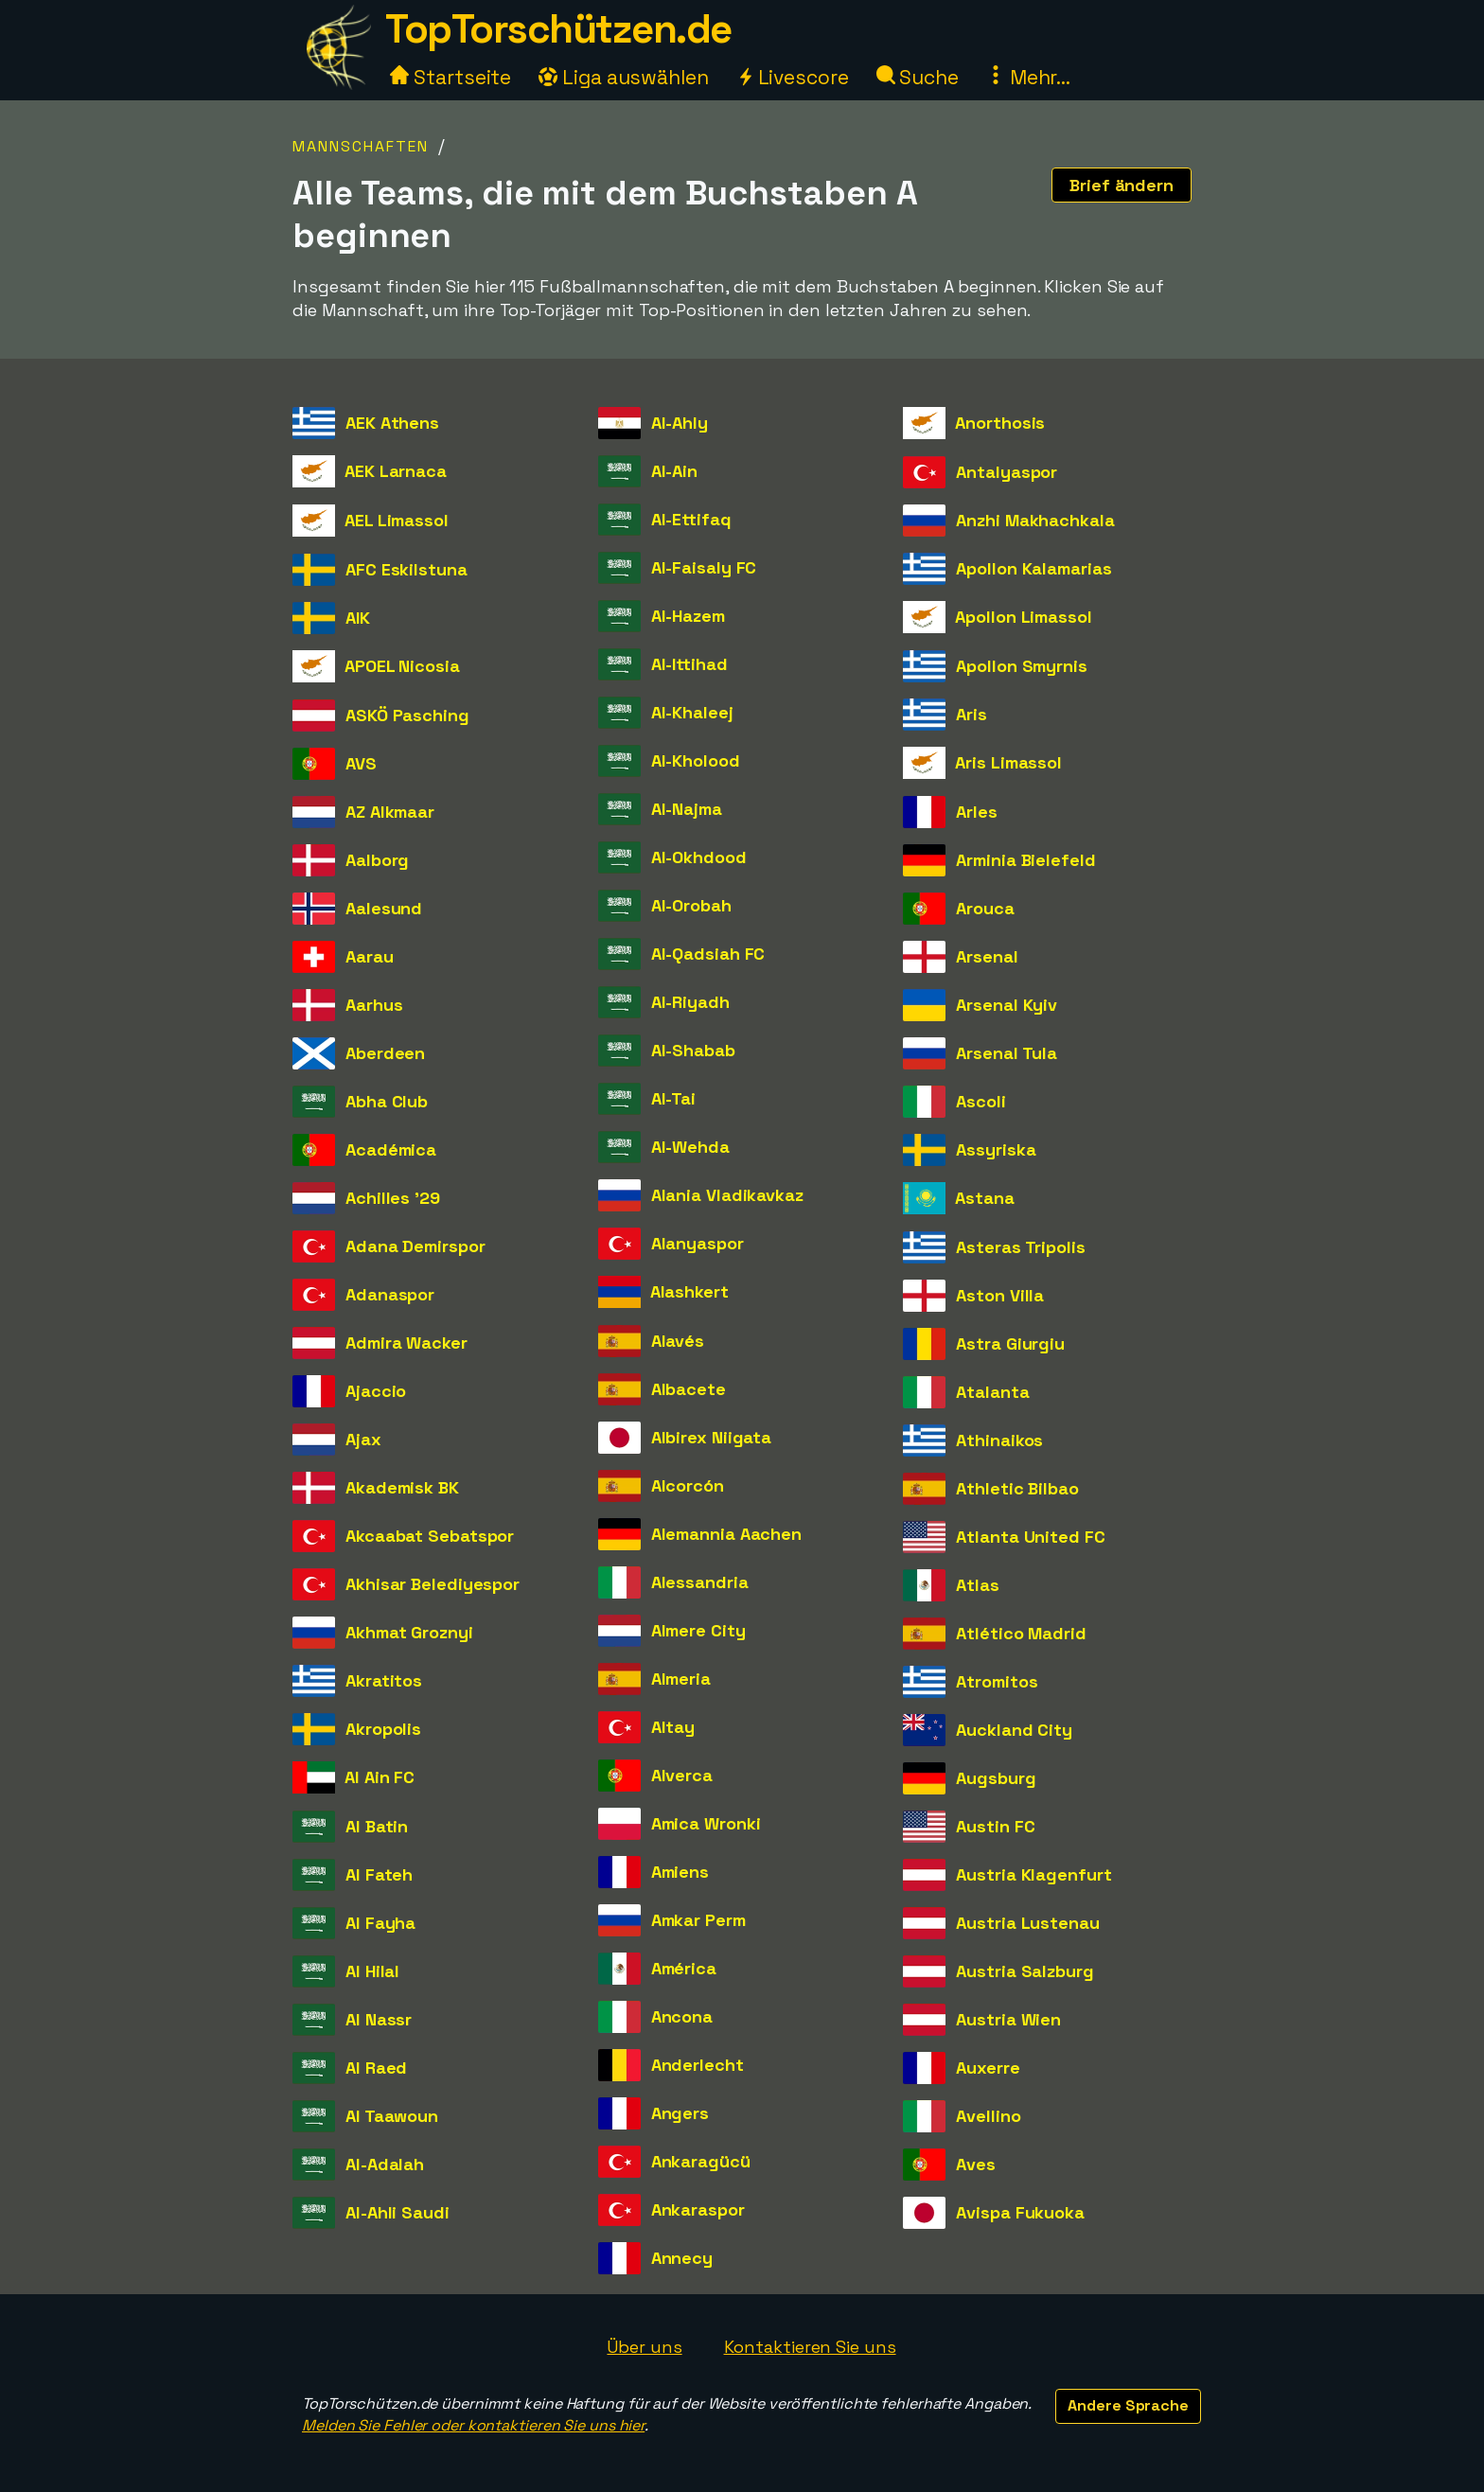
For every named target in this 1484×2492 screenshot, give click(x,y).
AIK (357, 617)
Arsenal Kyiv (1006, 1005)
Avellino (988, 2116)
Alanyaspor (697, 1243)
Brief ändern (1121, 185)
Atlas (977, 1585)
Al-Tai (673, 1098)
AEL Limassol (396, 520)
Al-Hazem (688, 616)
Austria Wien (1008, 2019)
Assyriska (995, 1149)
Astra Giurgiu (1010, 1343)
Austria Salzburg (1024, 1971)
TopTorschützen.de (558, 29)
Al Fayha (380, 1923)
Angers (680, 2113)
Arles (977, 811)
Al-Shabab (693, 1050)
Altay (673, 1727)
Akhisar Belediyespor (432, 1584)
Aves (976, 2164)
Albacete (688, 1389)
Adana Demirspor (415, 1246)
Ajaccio (375, 1391)
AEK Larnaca (395, 471)
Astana (984, 1198)
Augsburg (995, 1778)
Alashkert (689, 1291)
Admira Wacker (406, 1342)
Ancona (682, 2016)
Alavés (677, 1341)
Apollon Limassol (1023, 616)
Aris (971, 714)
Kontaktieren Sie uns (810, 2347)
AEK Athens (392, 422)
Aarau (369, 956)
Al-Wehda (690, 1147)
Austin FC (995, 1826)
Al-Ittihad (689, 664)
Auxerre (987, 2067)
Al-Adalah (384, 2164)
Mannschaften (360, 146)
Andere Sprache (1128, 2405)
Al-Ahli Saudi (397, 2212)
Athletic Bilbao (1017, 1488)
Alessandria (700, 1582)
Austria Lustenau (1027, 1923)
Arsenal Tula (1006, 1053)
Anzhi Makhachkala (1035, 520)
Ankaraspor (698, 2209)
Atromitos (996, 1681)
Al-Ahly (679, 422)
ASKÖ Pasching (407, 715)
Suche (917, 77)
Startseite (450, 77)
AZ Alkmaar (389, 811)
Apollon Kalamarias (1033, 568)
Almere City (698, 1630)
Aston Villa (1000, 1295)
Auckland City (1014, 1730)
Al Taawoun (391, 2116)
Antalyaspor (1006, 472)
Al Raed (376, 2067)
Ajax (363, 1439)
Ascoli (980, 1101)
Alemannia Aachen (726, 1534)
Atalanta (992, 1392)
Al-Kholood (695, 760)
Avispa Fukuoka (1020, 2212)
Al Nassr (378, 2019)
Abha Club (386, 1101)
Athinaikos (999, 1440)
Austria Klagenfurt (1033, 1874)
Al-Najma (686, 809)
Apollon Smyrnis (1021, 666)
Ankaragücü (701, 2161)
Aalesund (383, 908)
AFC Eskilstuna (406, 569)
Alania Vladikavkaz (727, 1195)
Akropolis (383, 1729)
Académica (390, 1149)
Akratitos (383, 1680)
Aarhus (373, 1005)
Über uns (644, 2347)
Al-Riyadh (690, 1002)
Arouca (985, 908)
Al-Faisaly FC (704, 567)
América (683, 1968)
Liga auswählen (624, 77)
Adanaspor (389, 1294)
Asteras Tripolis (1020, 1247)
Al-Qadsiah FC (708, 953)
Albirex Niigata (711, 1437)
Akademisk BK (402, 1487)
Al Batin (376, 1826)
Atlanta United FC (1030, 1536)
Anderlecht (697, 2065)
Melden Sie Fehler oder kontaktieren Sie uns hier (473, 2425)
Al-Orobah (691, 905)
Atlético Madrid (1021, 1633)
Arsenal (986, 956)
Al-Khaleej (692, 712)
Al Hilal (372, 1971)
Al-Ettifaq (691, 519)
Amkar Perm (698, 1920)
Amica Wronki (706, 1823)
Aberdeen (385, 1053)
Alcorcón (687, 1485)
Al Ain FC (379, 1777)
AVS (361, 763)
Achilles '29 (392, 1198)
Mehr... (1028, 77)
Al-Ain (674, 471)
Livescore (792, 77)
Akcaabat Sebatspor (429, 1535)
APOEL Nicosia (402, 666)
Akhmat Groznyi (409, 1632)
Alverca (682, 1775)
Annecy (682, 2258)
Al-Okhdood (699, 857)
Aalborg (377, 860)
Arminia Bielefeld (1025, 860)
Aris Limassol (1008, 762)
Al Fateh (379, 1874)
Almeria (681, 1678)
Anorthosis (1000, 422)
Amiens (680, 1871)
